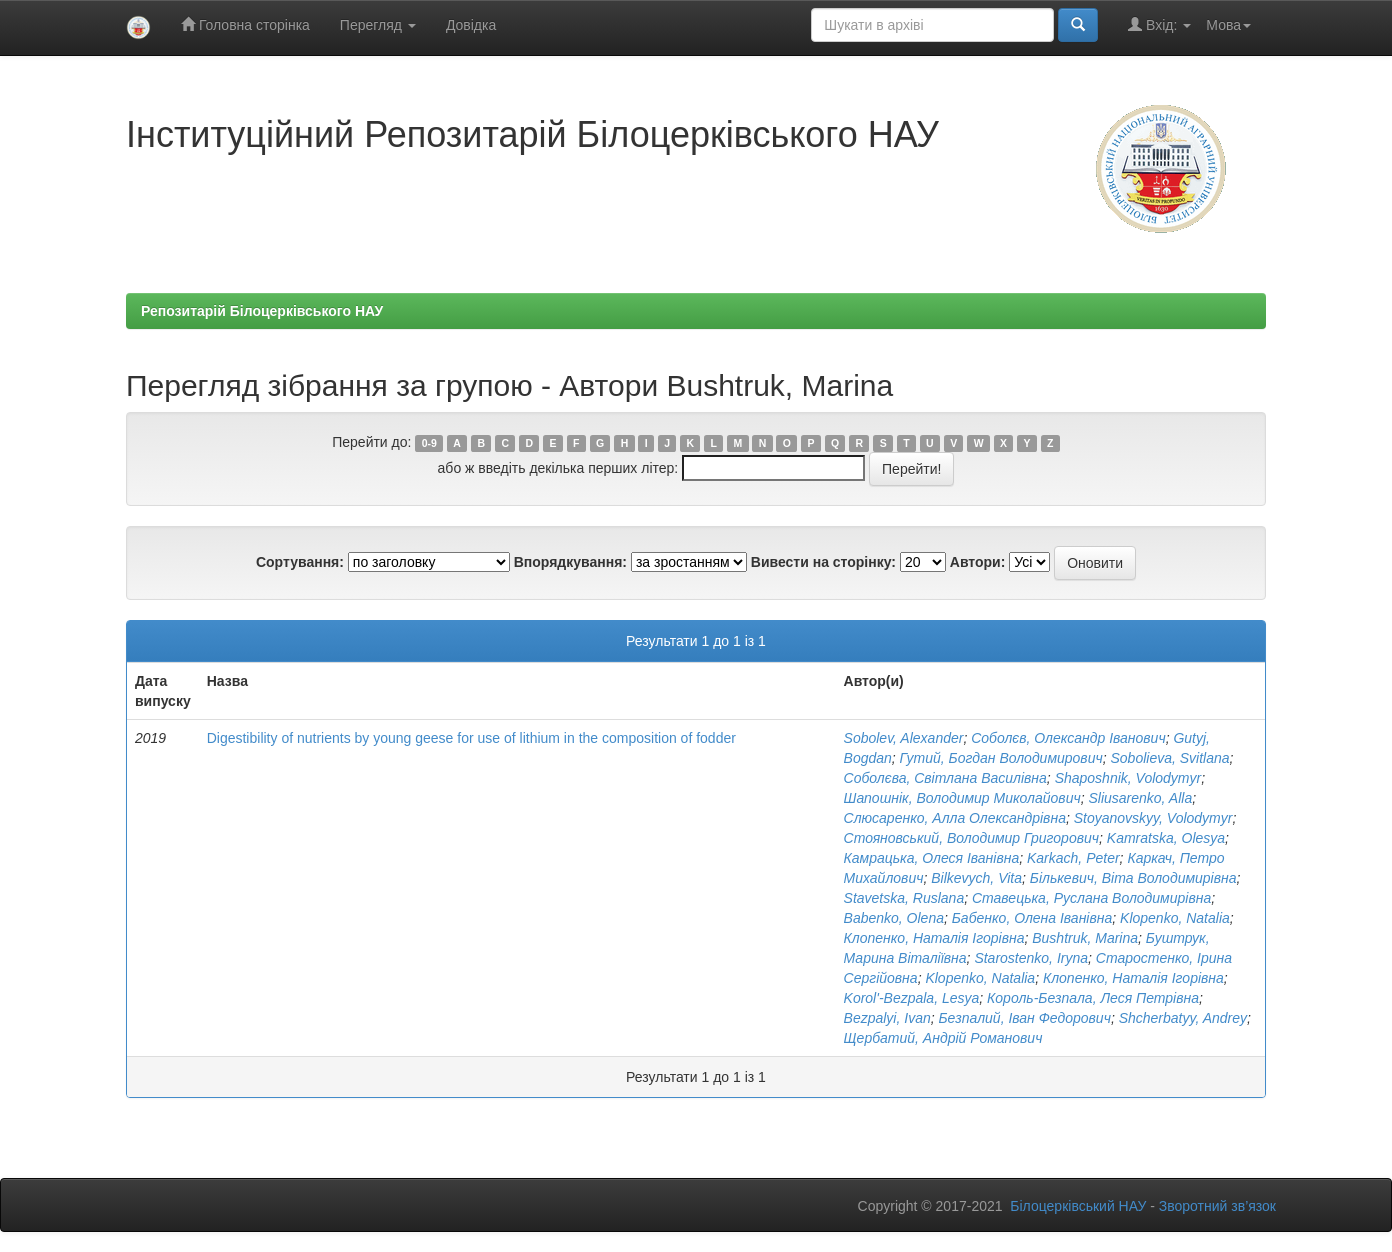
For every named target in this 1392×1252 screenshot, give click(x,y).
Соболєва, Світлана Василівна (945, 778)
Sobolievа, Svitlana (1170, 758)
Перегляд (378, 25)
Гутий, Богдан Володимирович (1001, 758)
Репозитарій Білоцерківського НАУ (262, 311)
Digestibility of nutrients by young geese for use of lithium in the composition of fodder (471, 738)
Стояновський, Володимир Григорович (972, 838)
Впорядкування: (570, 562)
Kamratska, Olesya (1166, 838)
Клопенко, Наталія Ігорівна (934, 938)
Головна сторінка (245, 24)
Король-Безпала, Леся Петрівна (1093, 998)
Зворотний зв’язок (1217, 1206)
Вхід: (1159, 24)
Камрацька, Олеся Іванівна (932, 858)
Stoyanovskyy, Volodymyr (1153, 818)
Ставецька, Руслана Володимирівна (1091, 898)
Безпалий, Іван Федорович (1025, 1018)
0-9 (429, 443)
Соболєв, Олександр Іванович (1068, 738)
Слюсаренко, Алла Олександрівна (955, 818)
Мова (1228, 25)
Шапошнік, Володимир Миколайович (962, 798)
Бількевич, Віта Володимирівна (1133, 878)
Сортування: (300, 562)
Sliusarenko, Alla (1140, 798)
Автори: (978, 562)
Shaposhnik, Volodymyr (1128, 778)
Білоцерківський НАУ (1078, 1206)
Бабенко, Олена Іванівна (1032, 918)
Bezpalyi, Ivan (887, 1018)
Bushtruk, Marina (1085, 938)
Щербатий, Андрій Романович (943, 1038)
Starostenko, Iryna (1031, 958)
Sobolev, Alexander (904, 738)
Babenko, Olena (894, 918)
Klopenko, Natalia (1175, 918)
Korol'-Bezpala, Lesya (912, 998)
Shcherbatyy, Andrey (1183, 1018)
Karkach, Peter (1073, 858)
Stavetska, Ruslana (904, 898)
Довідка (471, 25)
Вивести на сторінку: (823, 562)
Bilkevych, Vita (976, 878)
